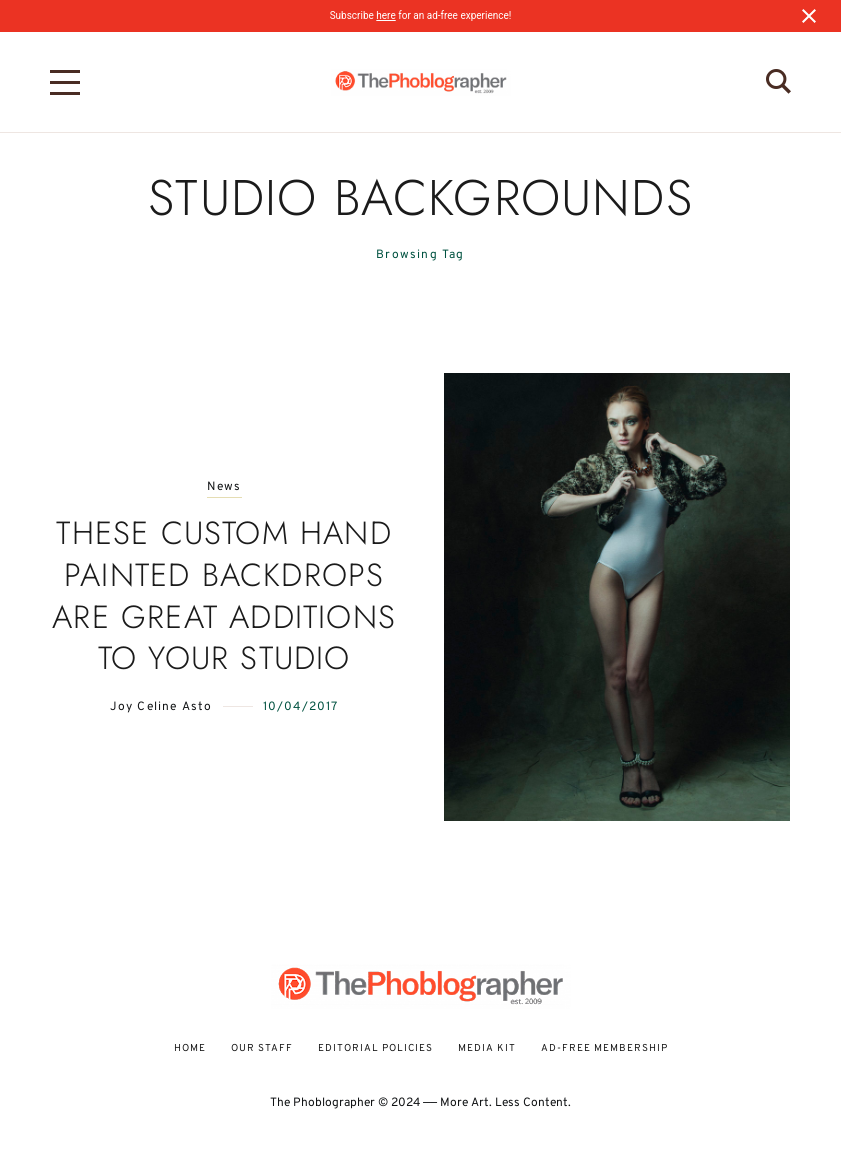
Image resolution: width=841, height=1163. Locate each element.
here (385, 15)
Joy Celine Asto (161, 707)
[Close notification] (809, 16)
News (224, 487)
